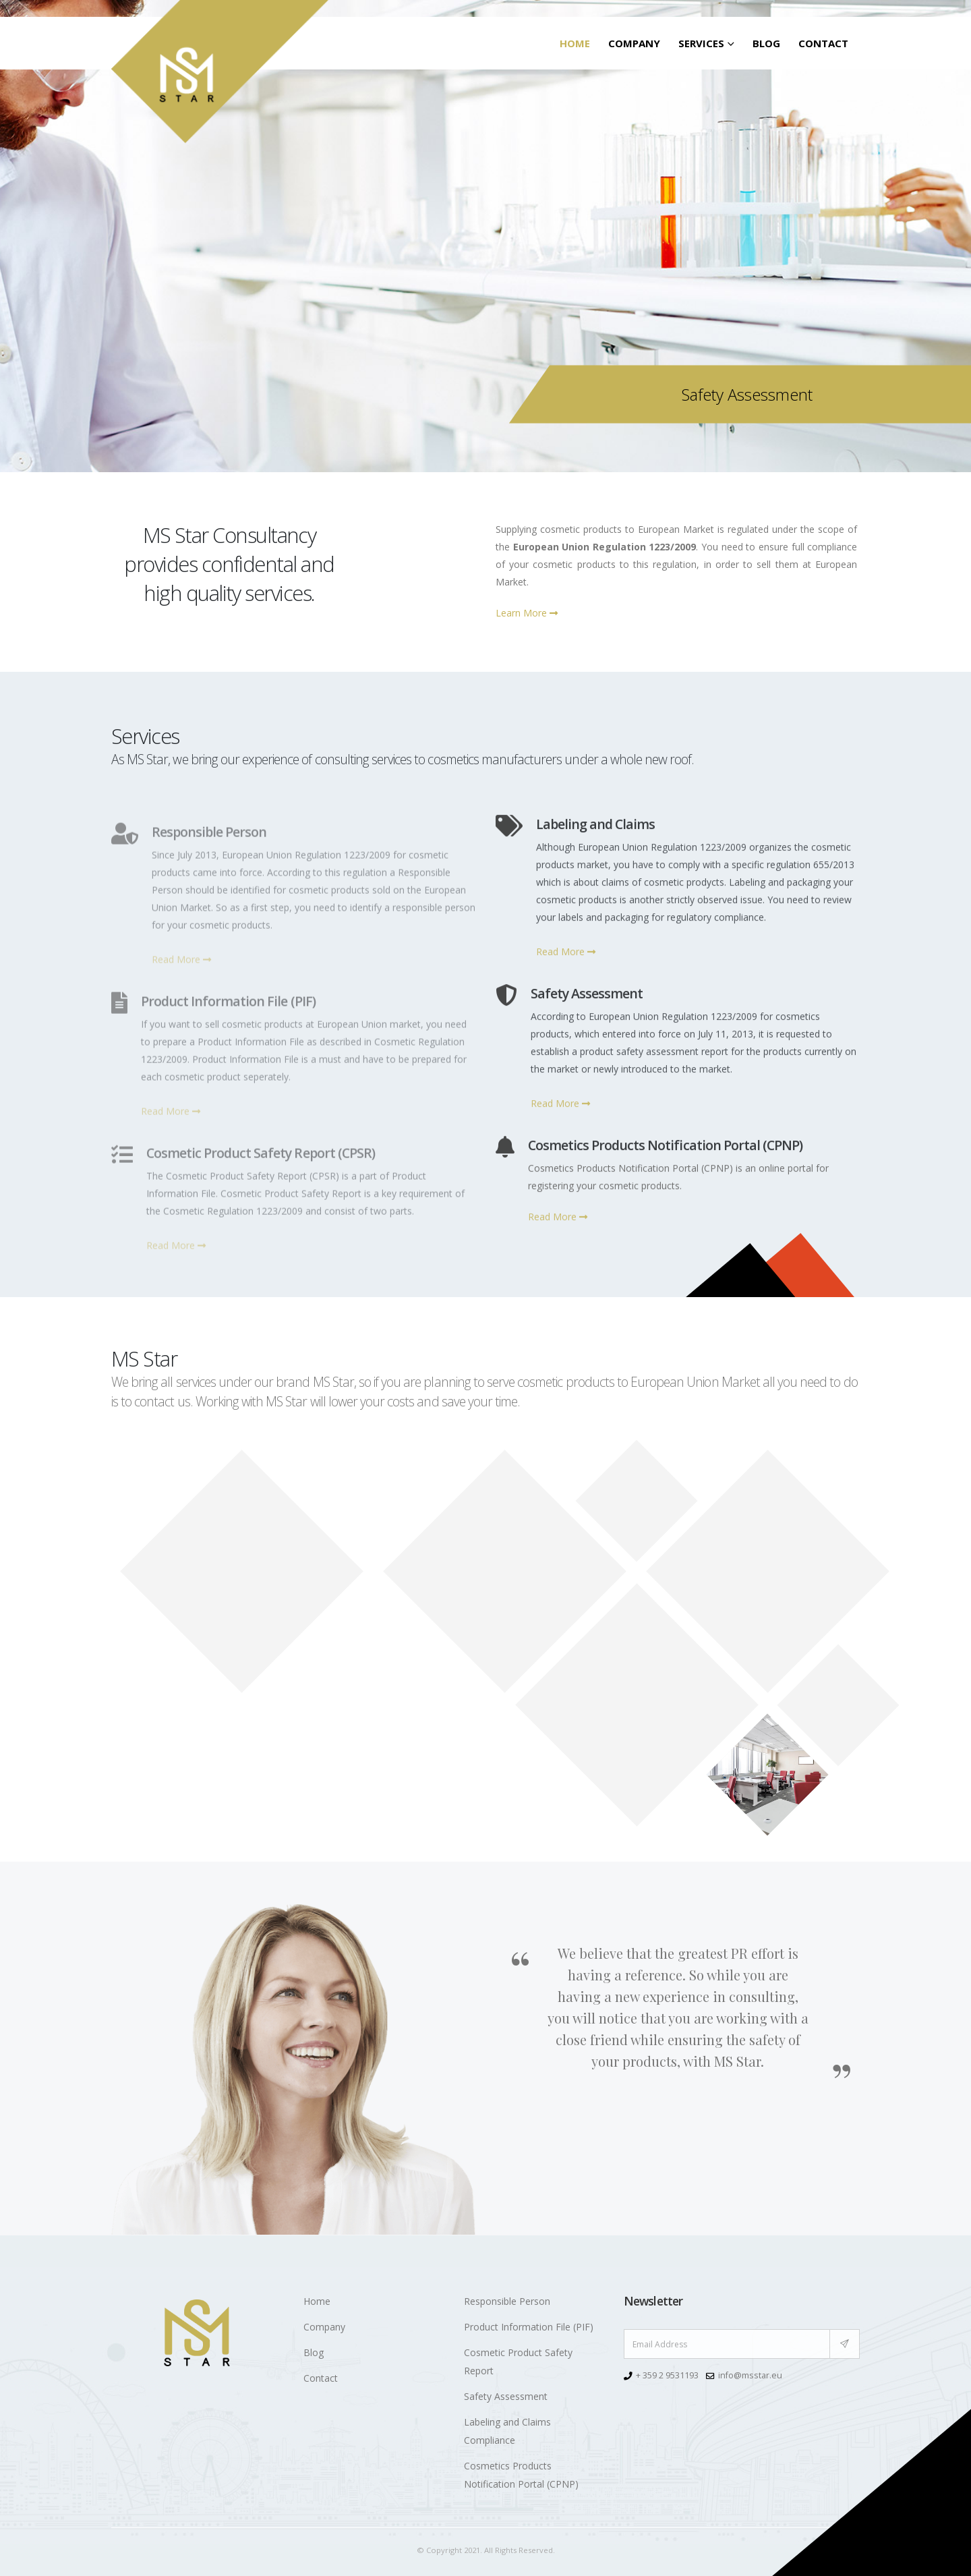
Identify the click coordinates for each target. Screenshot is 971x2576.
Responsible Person (507, 2301)
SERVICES (701, 43)
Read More (565, 962)
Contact (823, 43)
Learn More (527, 612)
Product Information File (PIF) (528, 2326)
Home (575, 43)
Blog (766, 43)
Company (634, 43)
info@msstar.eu (750, 2375)
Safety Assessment (506, 2396)
